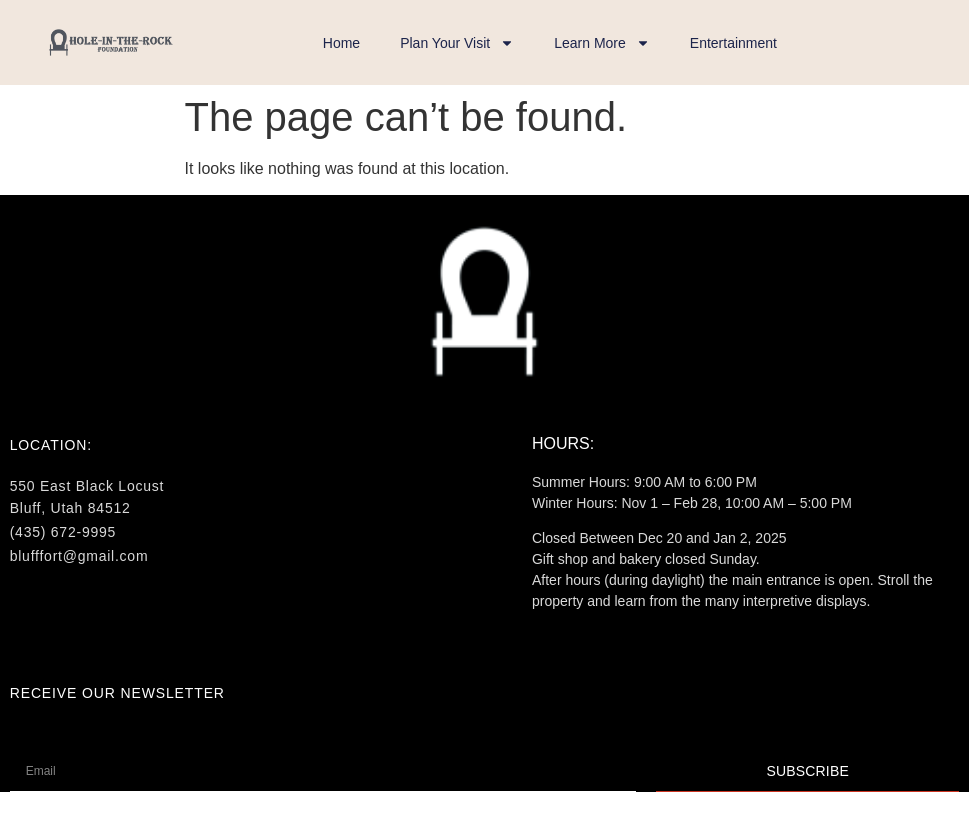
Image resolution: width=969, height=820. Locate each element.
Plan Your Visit (457, 43)
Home (341, 43)
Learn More (602, 43)
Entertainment (733, 43)
